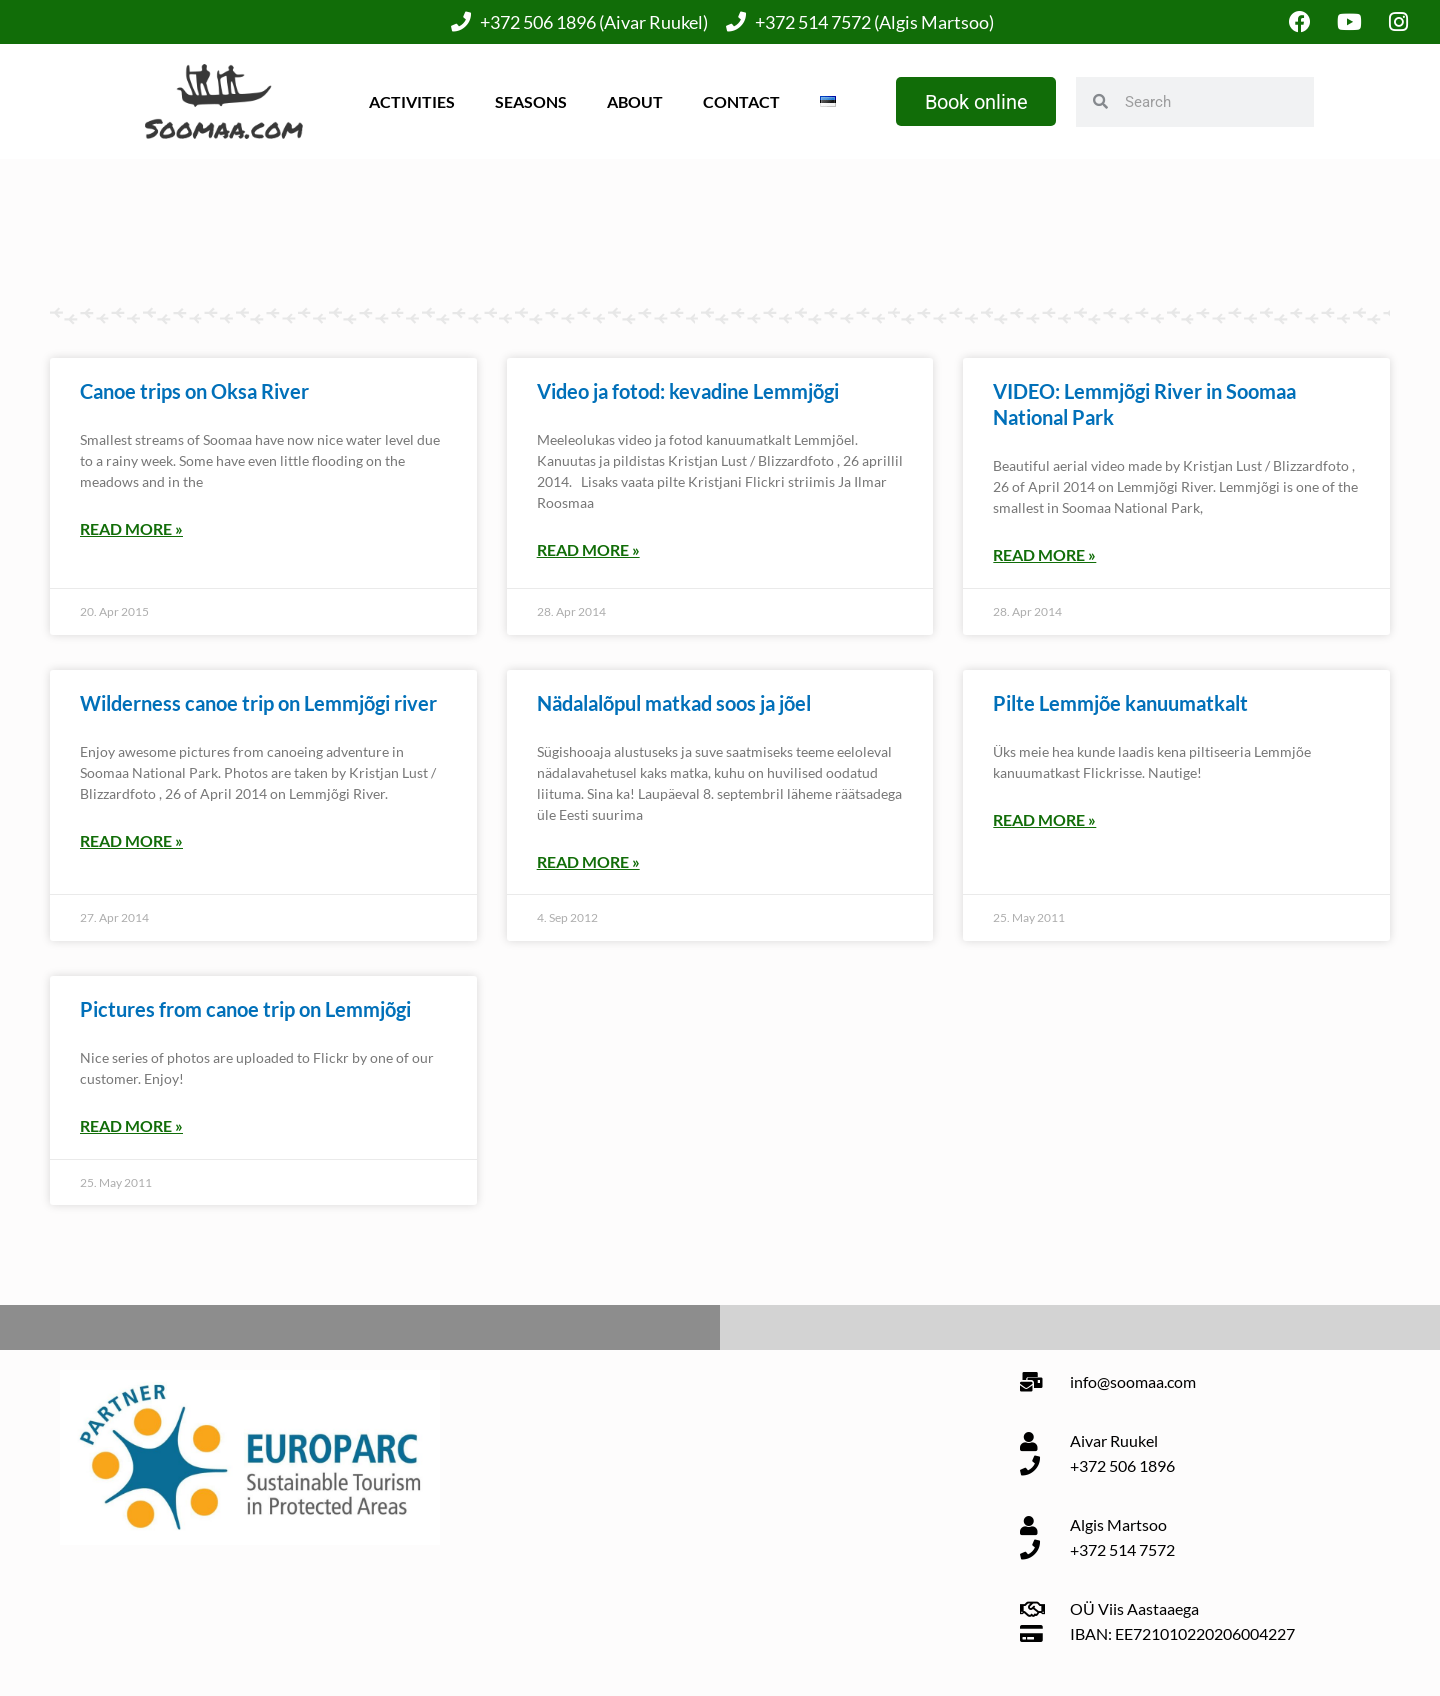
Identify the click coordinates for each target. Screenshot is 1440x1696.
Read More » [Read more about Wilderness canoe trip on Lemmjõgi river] (131, 840)
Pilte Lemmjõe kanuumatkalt (1120, 703)
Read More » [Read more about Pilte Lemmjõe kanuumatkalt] (1044, 819)
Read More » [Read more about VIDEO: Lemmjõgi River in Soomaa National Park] (1044, 555)
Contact (740, 101)
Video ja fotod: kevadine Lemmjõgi (688, 392)
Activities (411, 101)
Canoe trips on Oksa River (194, 392)
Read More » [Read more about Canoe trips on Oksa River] (131, 529)
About (634, 101)
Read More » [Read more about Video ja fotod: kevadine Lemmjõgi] (588, 550)
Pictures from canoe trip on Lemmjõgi (245, 1009)
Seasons (530, 101)
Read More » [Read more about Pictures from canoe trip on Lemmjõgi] (131, 1125)
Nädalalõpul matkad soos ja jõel (674, 703)
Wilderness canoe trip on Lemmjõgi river (258, 703)
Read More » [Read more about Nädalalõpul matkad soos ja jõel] (588, 861)
